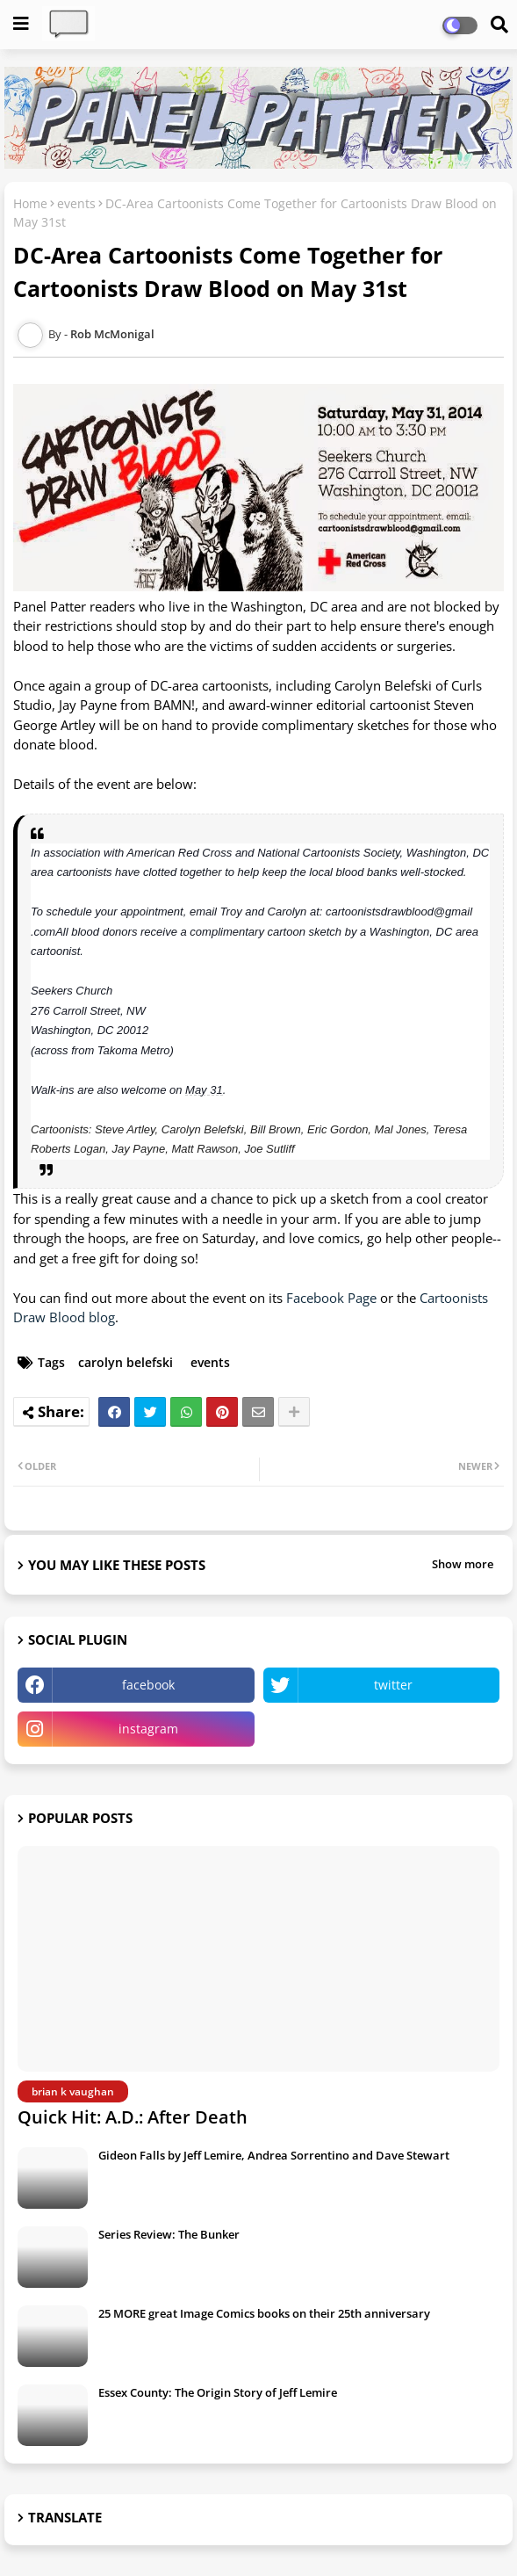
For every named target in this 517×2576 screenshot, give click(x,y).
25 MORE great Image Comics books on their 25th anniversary (264, 2313)
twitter (393, 1684)
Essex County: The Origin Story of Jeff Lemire (217, 2392)
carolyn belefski (125, 1362)
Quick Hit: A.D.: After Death (133, 2117)
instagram (148, 1728)
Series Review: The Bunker (169, 2234)
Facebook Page (331, 1297)
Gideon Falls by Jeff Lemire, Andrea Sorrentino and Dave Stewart (273, 2155)
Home (30, 203)
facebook (148, 1684)
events (76, 203)
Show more (462, 1564)
